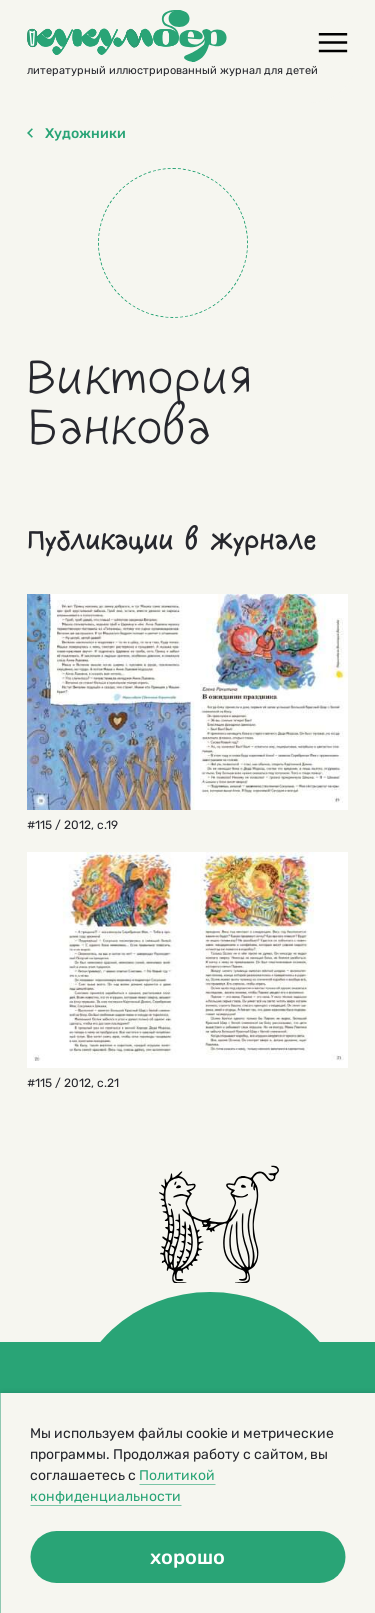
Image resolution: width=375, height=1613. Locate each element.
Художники (76, 134)
